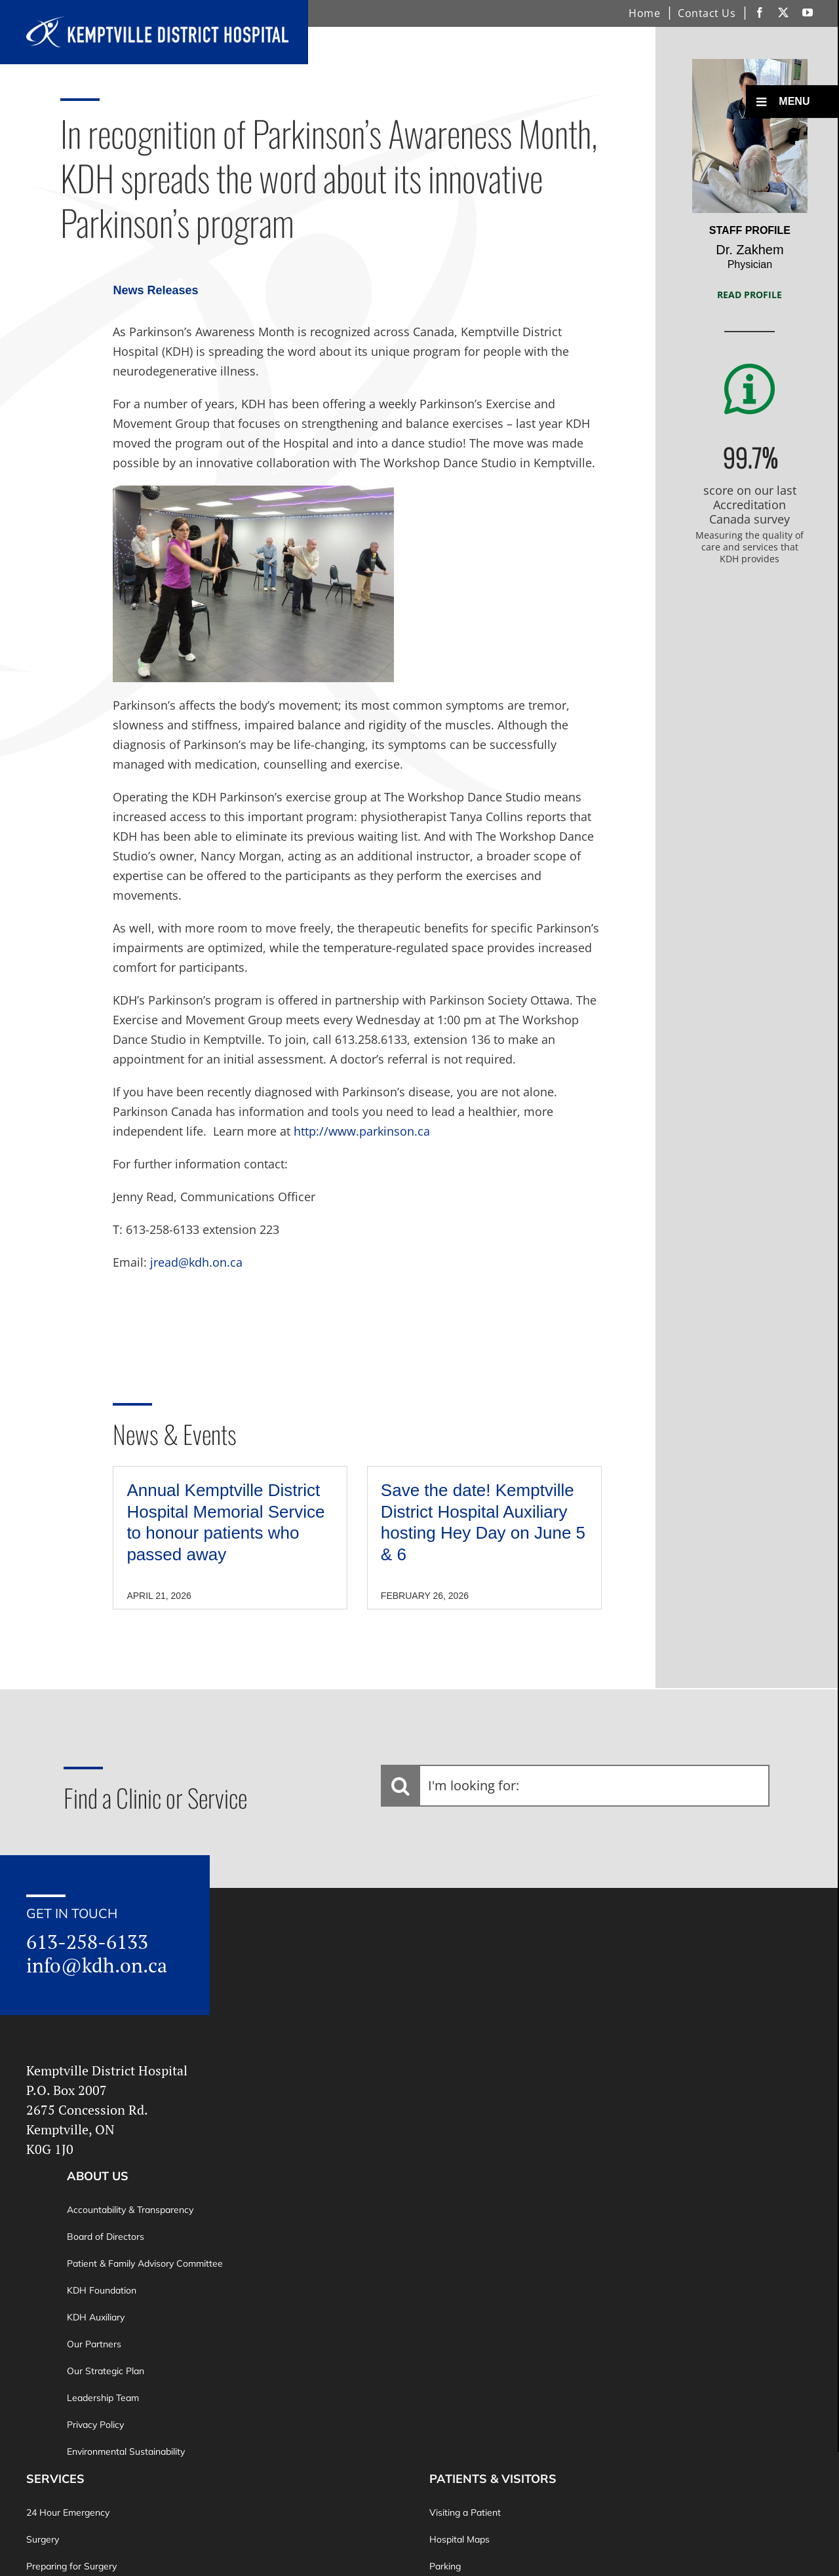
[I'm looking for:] (575, 1786)
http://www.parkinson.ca (362, 1131)
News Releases (155, 290)
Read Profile (749, 294)
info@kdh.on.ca (96, 1965)
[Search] (400, 1786)
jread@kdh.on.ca (196, 1262)
